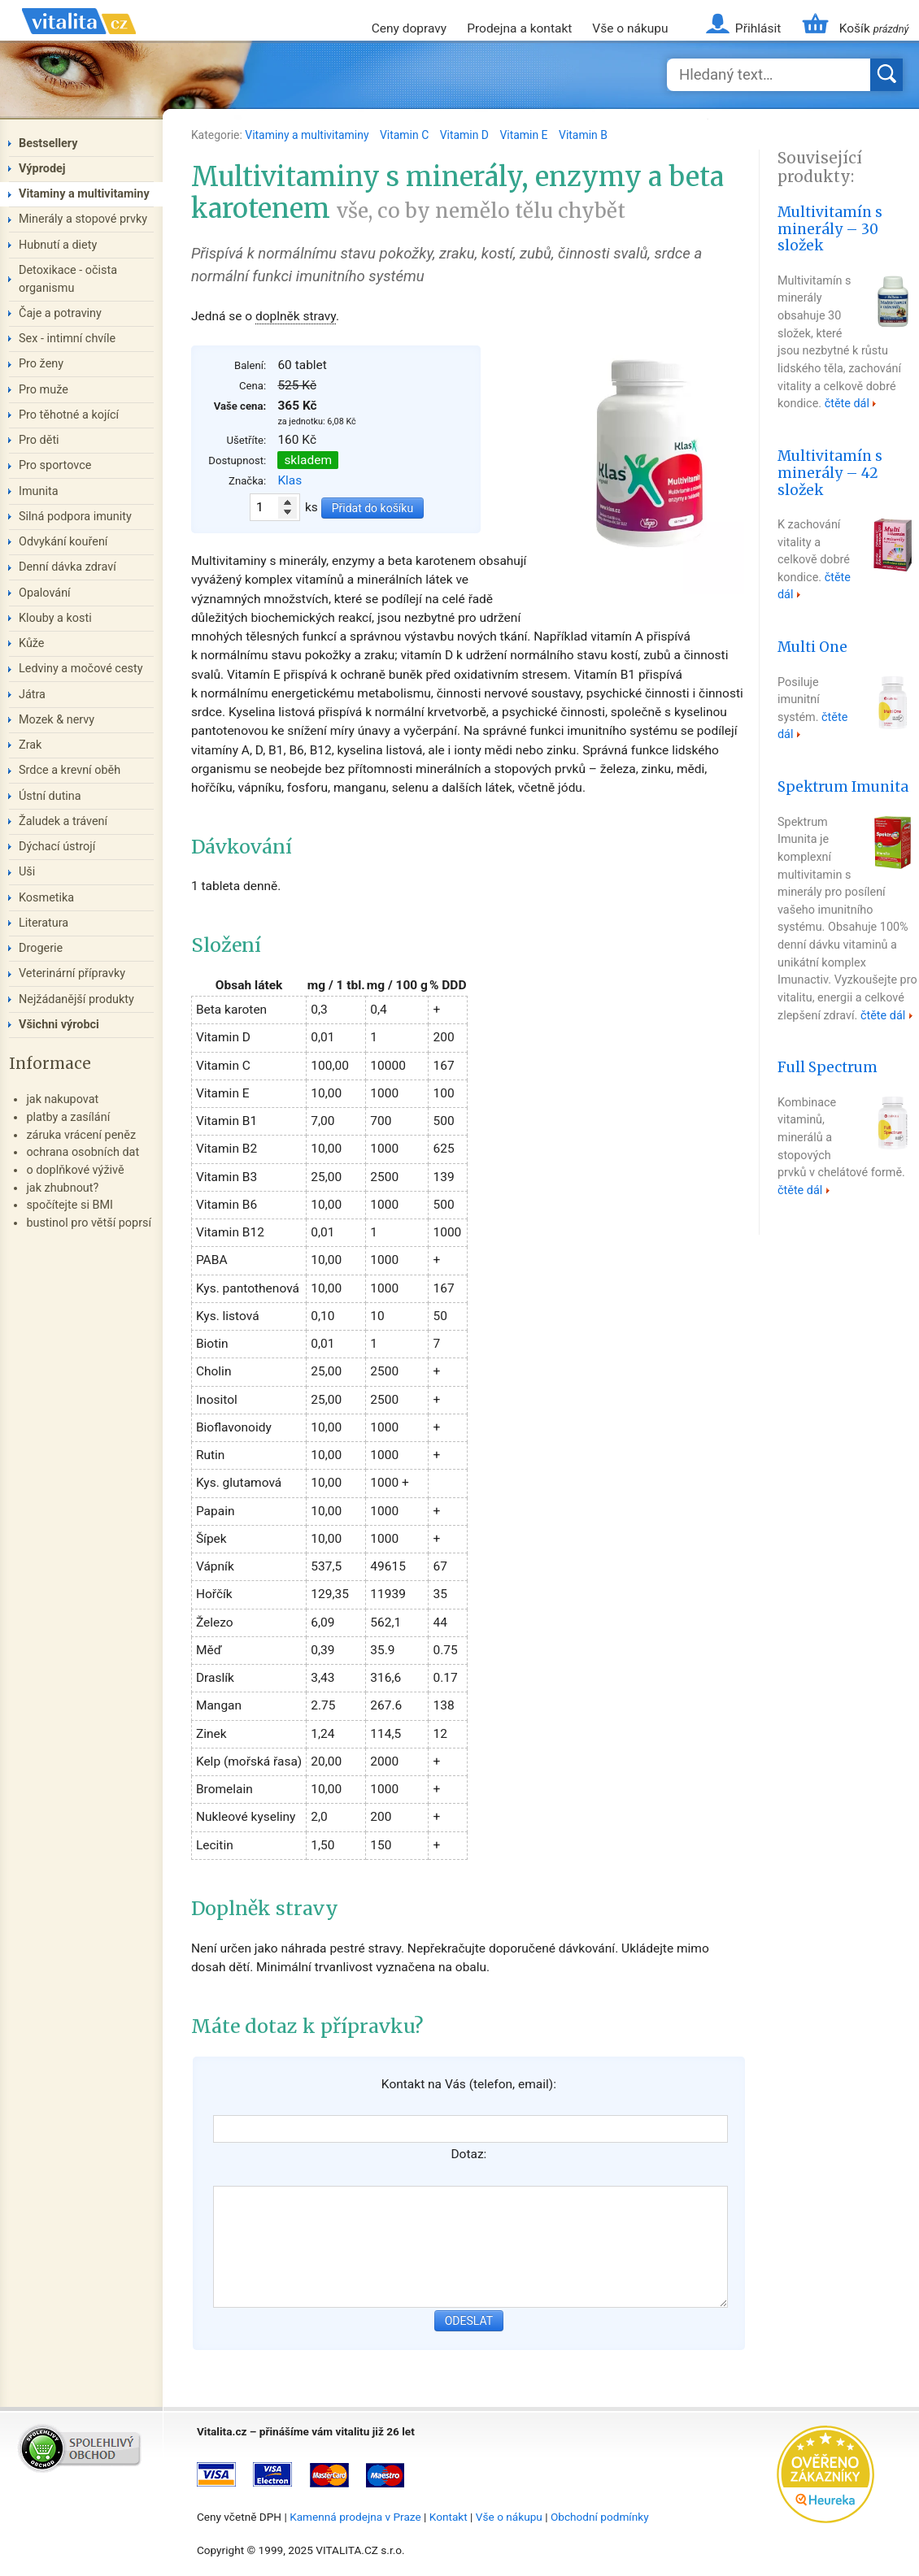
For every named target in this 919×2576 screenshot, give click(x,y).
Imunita (39, 491)
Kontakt (448, 2516)
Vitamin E (525, 134)
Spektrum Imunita (842, 787)
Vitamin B (583, 134)
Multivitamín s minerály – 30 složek (829, 229)
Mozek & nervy (56, 720)
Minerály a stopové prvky (83, 219)
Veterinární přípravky (72, 973)
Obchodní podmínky (600, 2516)
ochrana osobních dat (82, 1152)
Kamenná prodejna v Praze (355, 2516)
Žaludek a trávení (63, 821)
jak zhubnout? (62, 1188)
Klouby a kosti (55, 618)
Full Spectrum (827, 1067)
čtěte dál (847, 404)
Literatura (43, 923)
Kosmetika (46, 898)
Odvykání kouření (63, 542)
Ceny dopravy (409, 28)
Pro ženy (41, 364)
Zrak (30, 745)
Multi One (812, 647)
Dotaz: (468, 2154)
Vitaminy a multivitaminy (308, 134)
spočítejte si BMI (69, 1205)
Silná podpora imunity (75, 516)
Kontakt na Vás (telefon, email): (468, 2084)
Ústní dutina (50, 796)
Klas (289, 480)
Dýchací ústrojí (57, 847)
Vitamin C (406, 134)
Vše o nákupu (630, 28)
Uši (27, 872)
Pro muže (43, 390)
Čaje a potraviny (60, 313)
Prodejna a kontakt (519, 28)
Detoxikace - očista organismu (68, 279)
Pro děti (39, 440)
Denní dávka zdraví (67, 567)
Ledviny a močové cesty (81, 668)
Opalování (45, 593)
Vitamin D (466, 134)
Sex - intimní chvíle (67, 338)
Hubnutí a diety (58, 245)
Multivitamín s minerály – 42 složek (829, 473)
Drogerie (41, 948)
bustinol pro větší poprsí (88, 1223)
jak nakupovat (62, 1099)
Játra (32, 695)
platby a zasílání (68, 1117)
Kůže (32, 643)
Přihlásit (758, 28)
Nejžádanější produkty (76, 999)
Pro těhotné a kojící (69, 415)
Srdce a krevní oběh (69, 770)
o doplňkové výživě (75, 1170)
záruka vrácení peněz (81, 1135)
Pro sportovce (55, 465)
